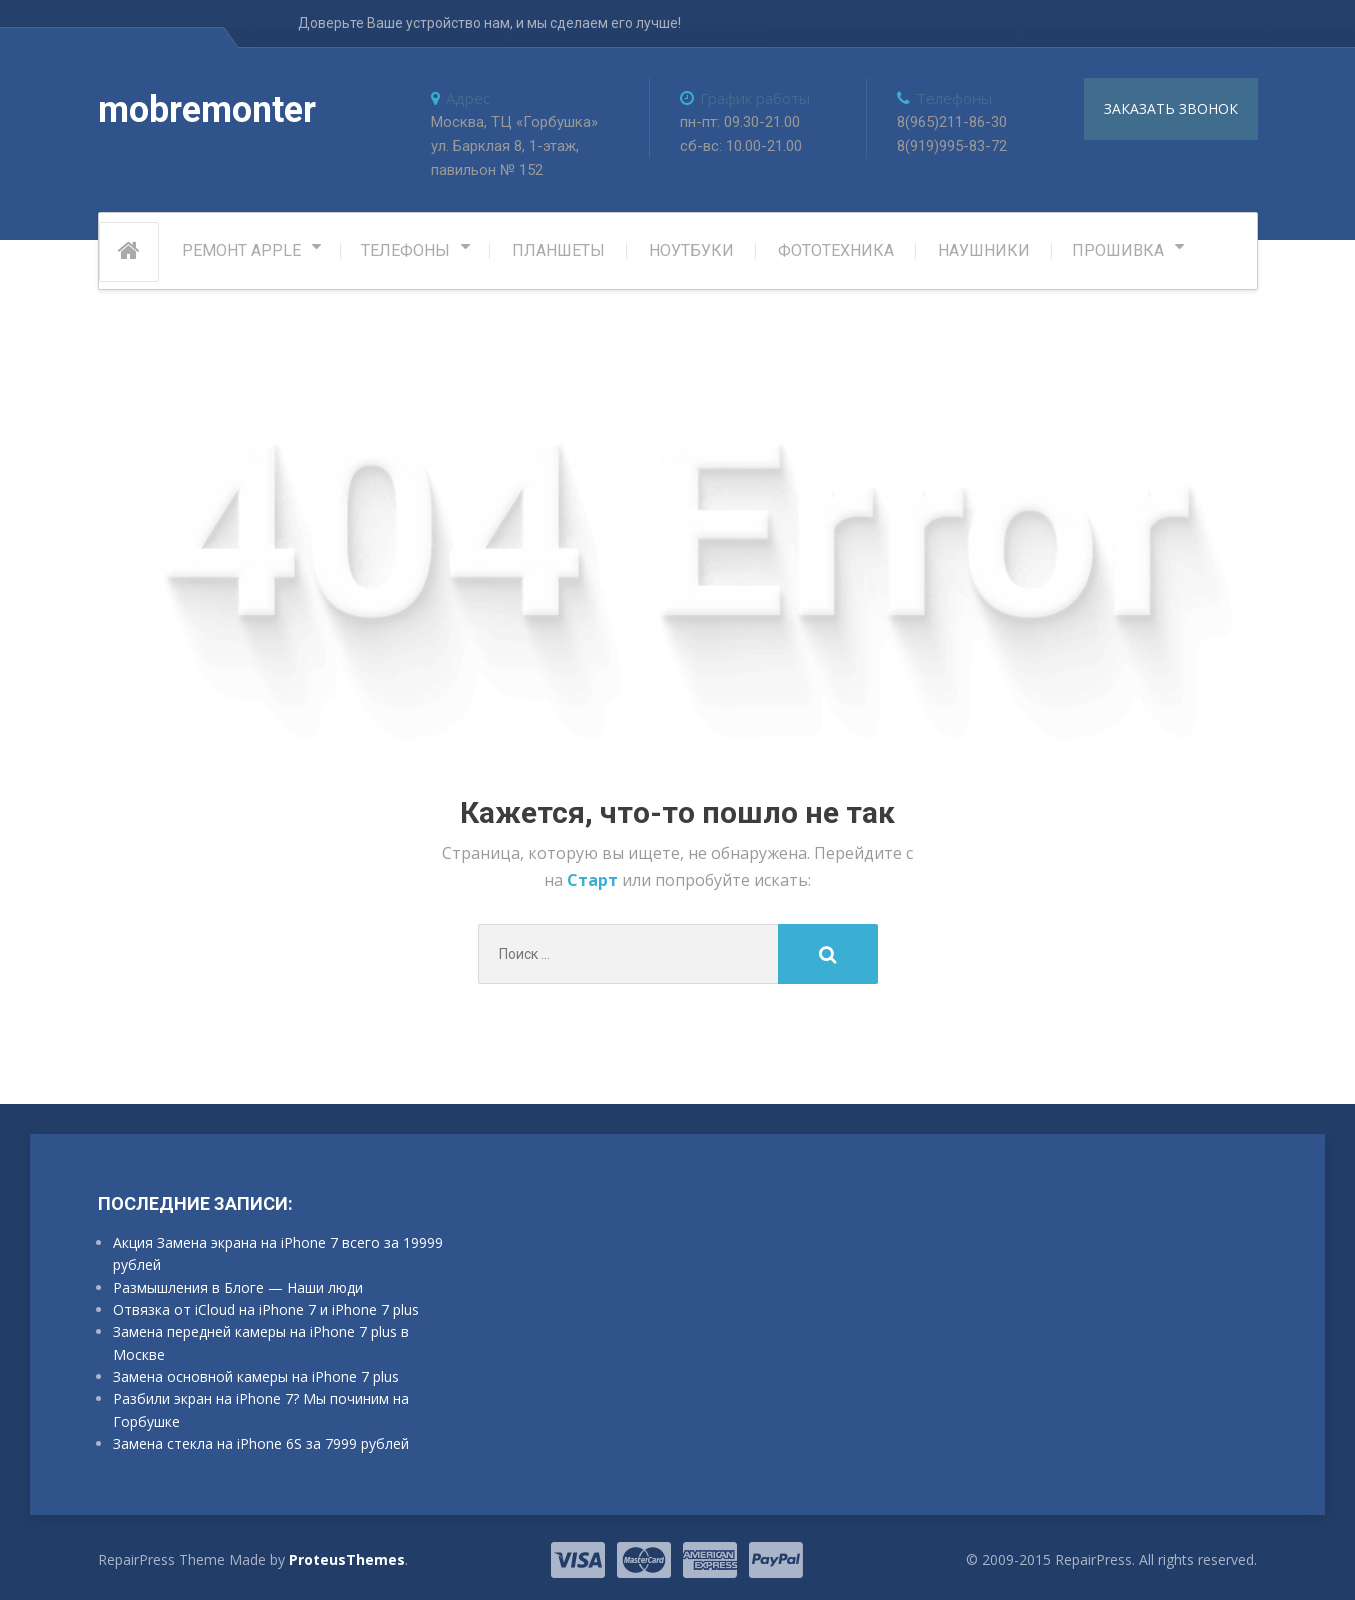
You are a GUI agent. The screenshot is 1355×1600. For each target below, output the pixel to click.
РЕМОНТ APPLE (241, 250)
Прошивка (1118, 250)
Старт (594, 880)
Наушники (984, 250)
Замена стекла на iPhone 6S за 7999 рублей (261, 1443)
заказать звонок (1171, 108)
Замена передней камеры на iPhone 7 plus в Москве (261, 1342)
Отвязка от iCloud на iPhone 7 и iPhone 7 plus (266, 1309)
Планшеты (558, 250)
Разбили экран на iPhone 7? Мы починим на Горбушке (261, 1409)
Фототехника (836, 250)
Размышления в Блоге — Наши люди (238, 1287)
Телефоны (405, 250)
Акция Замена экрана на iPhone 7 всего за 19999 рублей (278, 1253)
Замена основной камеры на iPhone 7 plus (256, 1376)
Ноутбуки (691, 250)
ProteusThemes (347, 1559)
